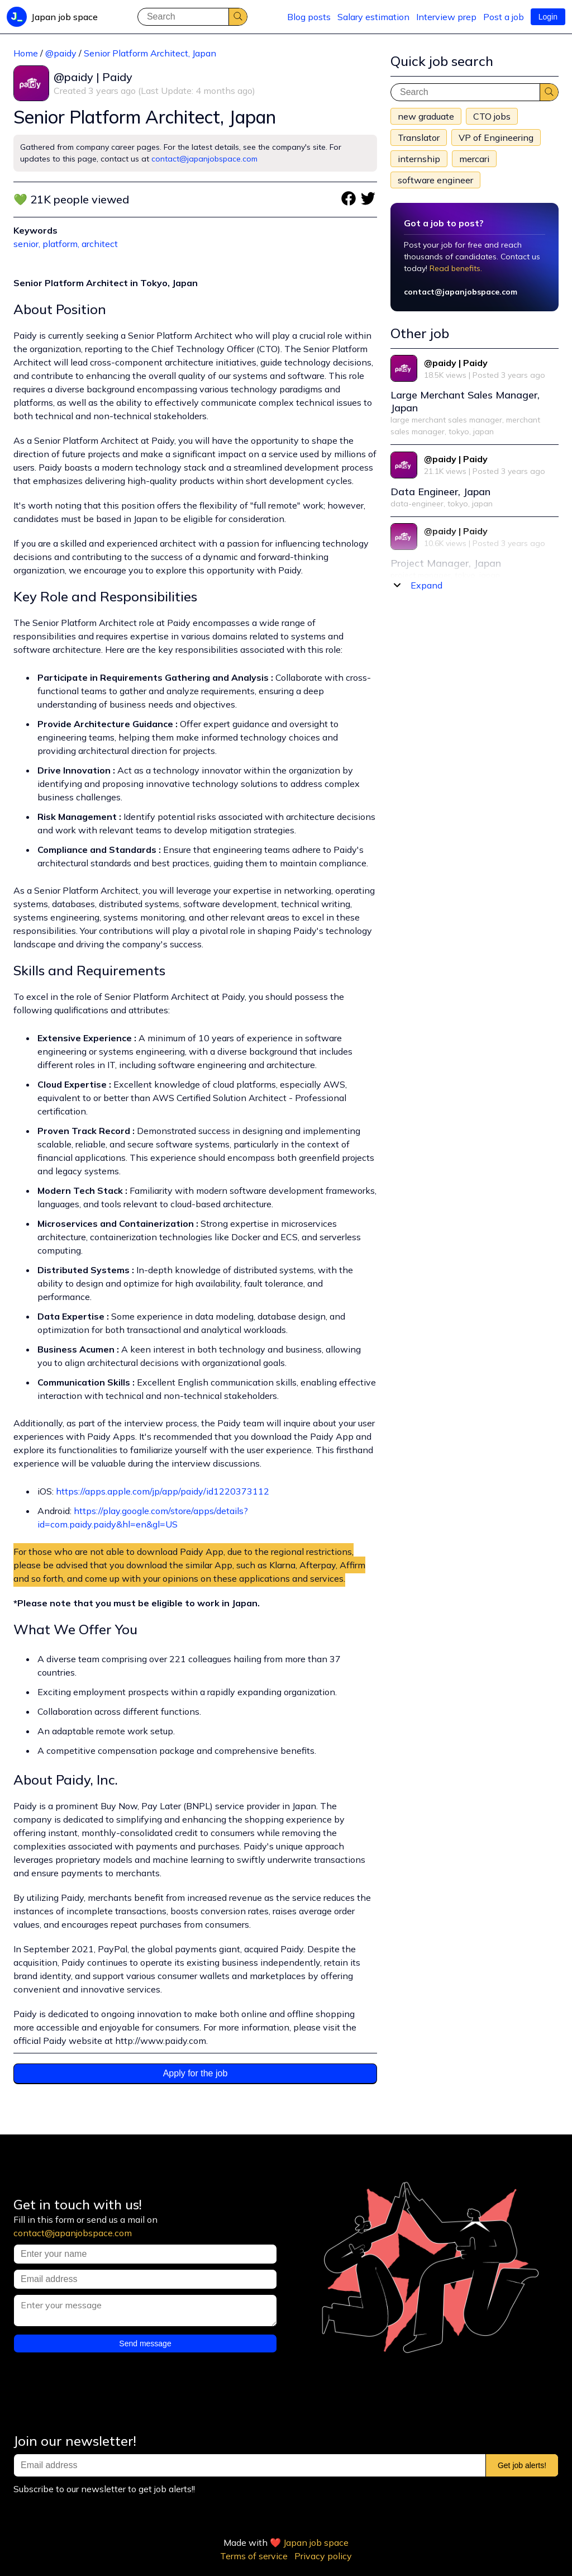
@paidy (61, 53)
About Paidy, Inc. (65, 1779)
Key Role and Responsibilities (105, 596)
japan (483, 431)
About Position (59, 309)
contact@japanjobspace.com (204, 159)
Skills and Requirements (89, 970)
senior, (27, 243)
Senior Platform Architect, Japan (150, 53)
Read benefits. (456, 268)
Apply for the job (195, 2073)
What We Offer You (75, 1629)
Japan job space (316, 2542)
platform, (62, 243)
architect (100, 243)
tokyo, (461, 431)
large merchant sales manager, (448, 420)
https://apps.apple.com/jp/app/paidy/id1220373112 (162, 1491)
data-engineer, (418, 504)
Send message (145, 2343)
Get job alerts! (522, 2465)
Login (547, 16)
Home (25, 53)
